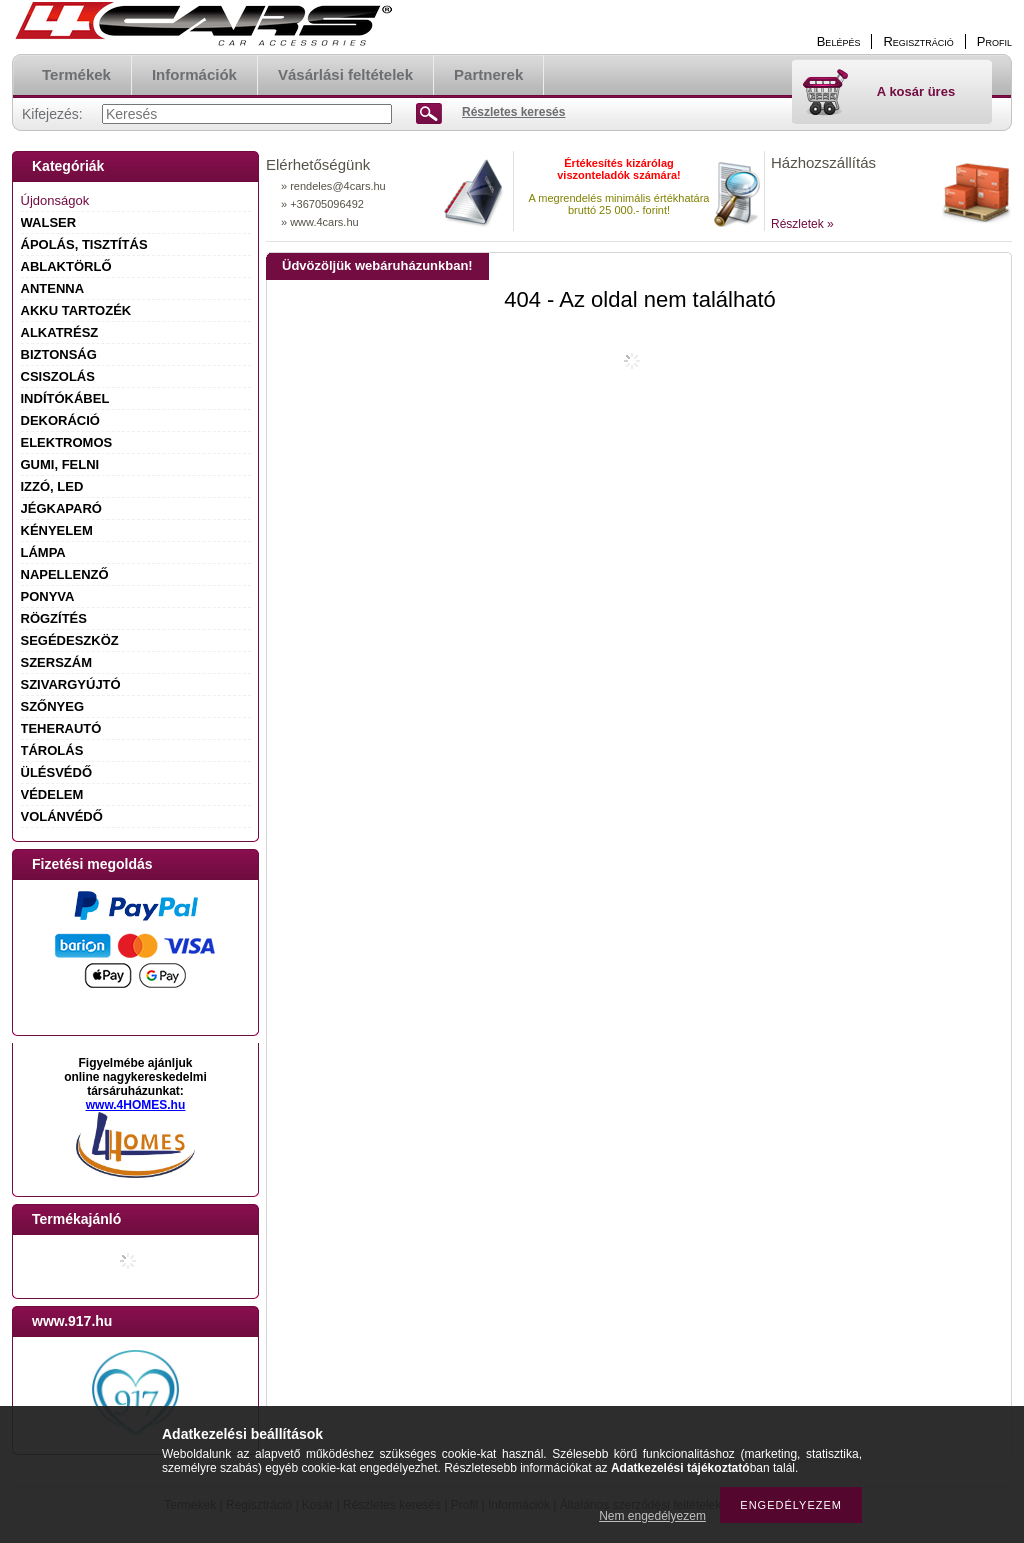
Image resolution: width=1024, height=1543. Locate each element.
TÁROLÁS (52, 750)
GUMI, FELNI (60, 464)
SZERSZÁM (57, 662)
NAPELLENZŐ (65, 574)
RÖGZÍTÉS (54, 618)
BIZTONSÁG (59, 354)
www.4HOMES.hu (136, 1105)
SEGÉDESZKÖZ (70, 640)
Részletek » (802, 224)
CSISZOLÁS (58, 376)
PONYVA (48, 596)
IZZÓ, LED (52, 486)
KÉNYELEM (57, 530)
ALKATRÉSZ (60, 332)
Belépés (839, 41)
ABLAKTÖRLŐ (66, 266)
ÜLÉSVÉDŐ (57, 772)
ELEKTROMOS (67, 442)
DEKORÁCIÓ (60, 420)
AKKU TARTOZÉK (76, 310)
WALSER (49, 222)
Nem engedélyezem (652, 1516)
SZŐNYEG (53, 706)
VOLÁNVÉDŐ (62, 816)
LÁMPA (43, 552)
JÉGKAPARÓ (61, 508)
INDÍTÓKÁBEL (65, 398)
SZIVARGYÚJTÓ (71, 684)
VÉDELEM (52, 794)
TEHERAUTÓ (61, 728)
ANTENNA (53, 288)
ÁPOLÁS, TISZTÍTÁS (84, 244)
